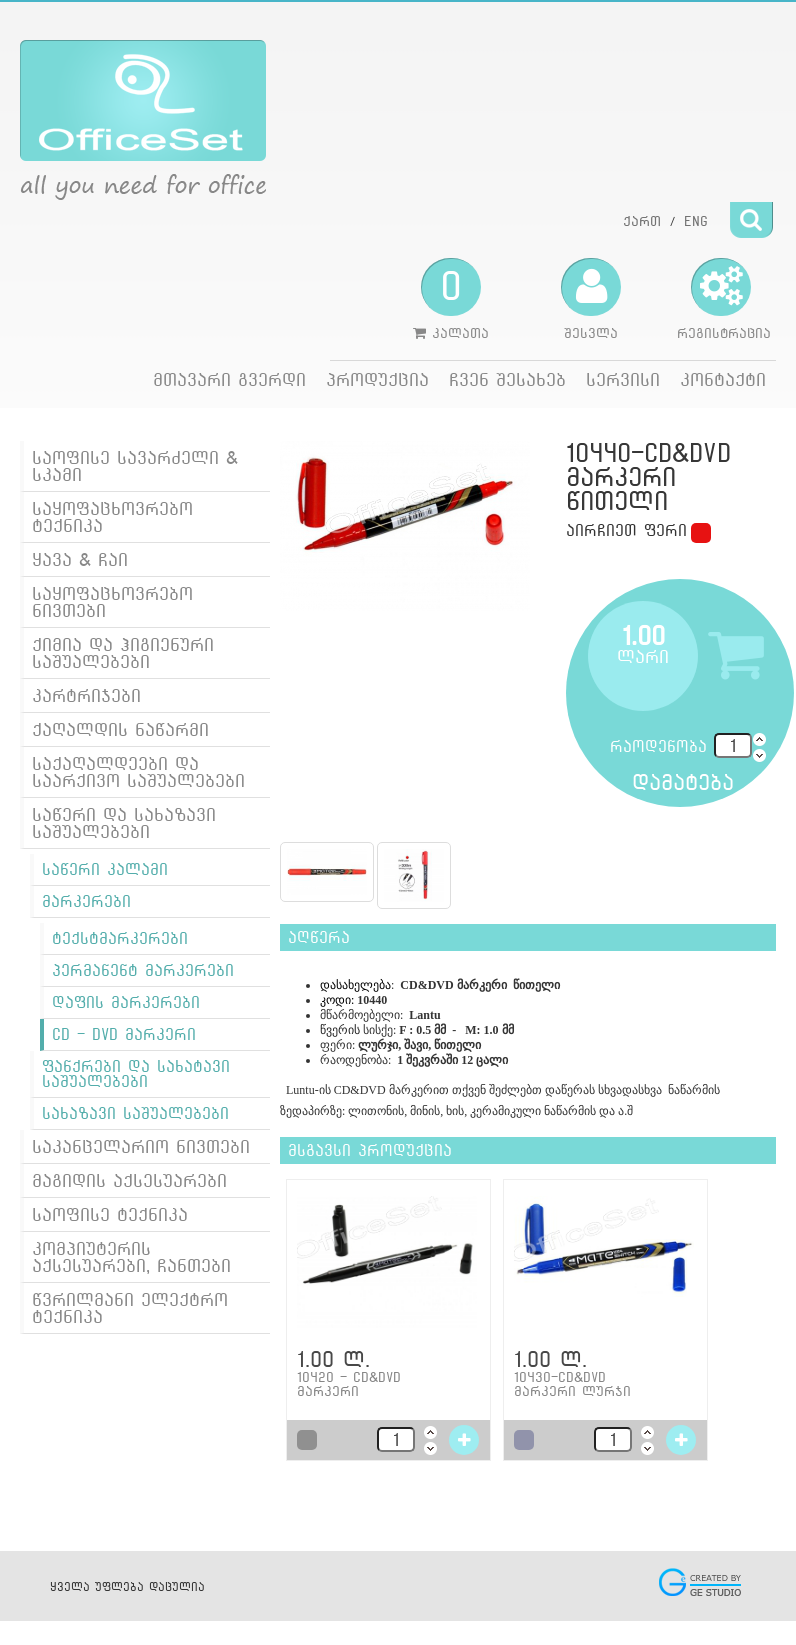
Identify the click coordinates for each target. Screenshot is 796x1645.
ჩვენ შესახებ (507, 379)
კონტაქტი (723, 379)
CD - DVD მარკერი (124, 1034)
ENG (696, 221)
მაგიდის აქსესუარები (129, 1180)
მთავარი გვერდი (229, 379)
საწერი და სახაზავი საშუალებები (124, 823)
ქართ (642, 221)
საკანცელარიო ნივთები (141, 1146)
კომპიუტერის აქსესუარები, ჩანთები (131, 1257)
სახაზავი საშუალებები (135, 1113)
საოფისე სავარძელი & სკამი (135, 466)
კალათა (451, 299)
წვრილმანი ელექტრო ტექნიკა (130, 1308)
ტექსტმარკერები (120, 938)
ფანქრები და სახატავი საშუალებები (136, 1074)
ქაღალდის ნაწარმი (120, 729)
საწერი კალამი (105, 869)
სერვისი (623, 379)
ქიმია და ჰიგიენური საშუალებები (123, 653)
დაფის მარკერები (126, 1002)
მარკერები (86, 901)
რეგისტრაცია (724, 299)
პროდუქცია (377, 379)
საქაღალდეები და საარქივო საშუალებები (138, 772)
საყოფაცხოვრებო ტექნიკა (112, 517)
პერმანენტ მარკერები (143, 970)
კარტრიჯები (86, 695)
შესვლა (591, 299)
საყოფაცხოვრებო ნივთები (112, 602)
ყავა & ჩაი (80, 559)
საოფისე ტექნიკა (110, 1214)
